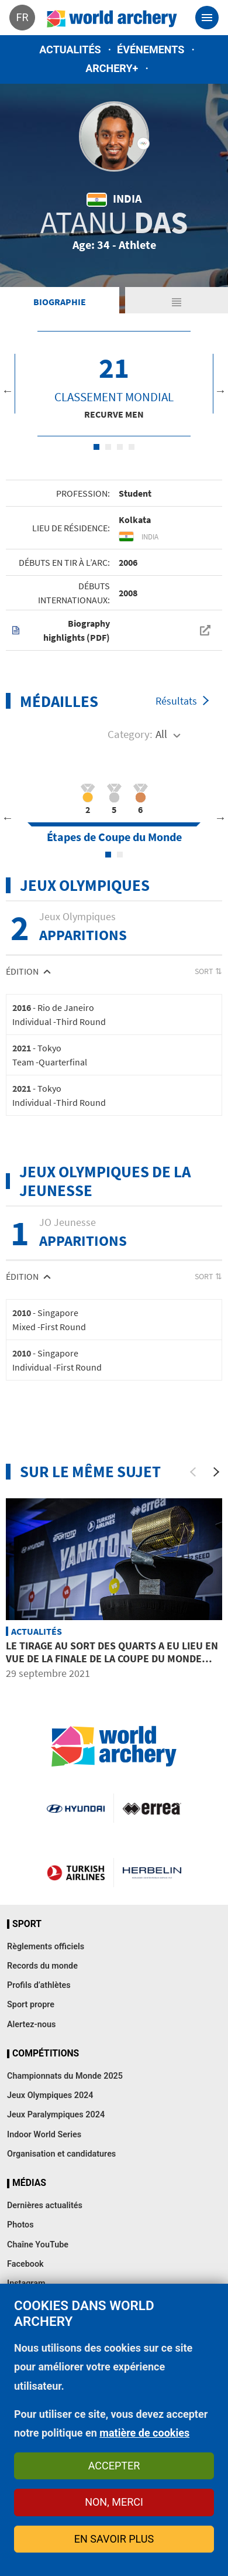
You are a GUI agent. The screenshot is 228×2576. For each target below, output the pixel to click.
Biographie (59, 302)
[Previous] (193, 1472)
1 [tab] (96, 447)
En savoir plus (114, 2539)
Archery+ (111, 68)
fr (22, 17)
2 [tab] (108, 447)
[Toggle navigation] (207, 17)
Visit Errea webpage (152, 1808)
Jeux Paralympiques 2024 (56, 2115)
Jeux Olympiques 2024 (50, 2095)
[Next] (216, 1472)
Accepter (114, 2465)
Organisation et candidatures (61, 2154)
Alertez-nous (31, 2025)
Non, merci (114, 2502)
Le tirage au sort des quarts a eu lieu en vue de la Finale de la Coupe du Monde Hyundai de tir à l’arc (112, 1658)
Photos (20, 2225)
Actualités (70, 49)
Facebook (25, 2264)
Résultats (176, 701)
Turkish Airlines (76, 1872)
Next (220, 391)
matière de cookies (144, 2433)
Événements (150, 49)
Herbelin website (152, 1872)
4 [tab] (131, 447)
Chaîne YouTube (37, 2245)
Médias (29, 2183)
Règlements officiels (45, 1947)
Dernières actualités (44, 2206)
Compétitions (45, 2053)
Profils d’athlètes (39, 1985)
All (161, 734)
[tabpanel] (114, 383)
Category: (130, 734)
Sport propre (30, 2005)
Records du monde (42, 1966)
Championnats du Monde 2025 (65, 2076)
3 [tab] (120, 447)
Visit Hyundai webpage (76, 1808)
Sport (27, 1924)
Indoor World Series (44, 2135)
